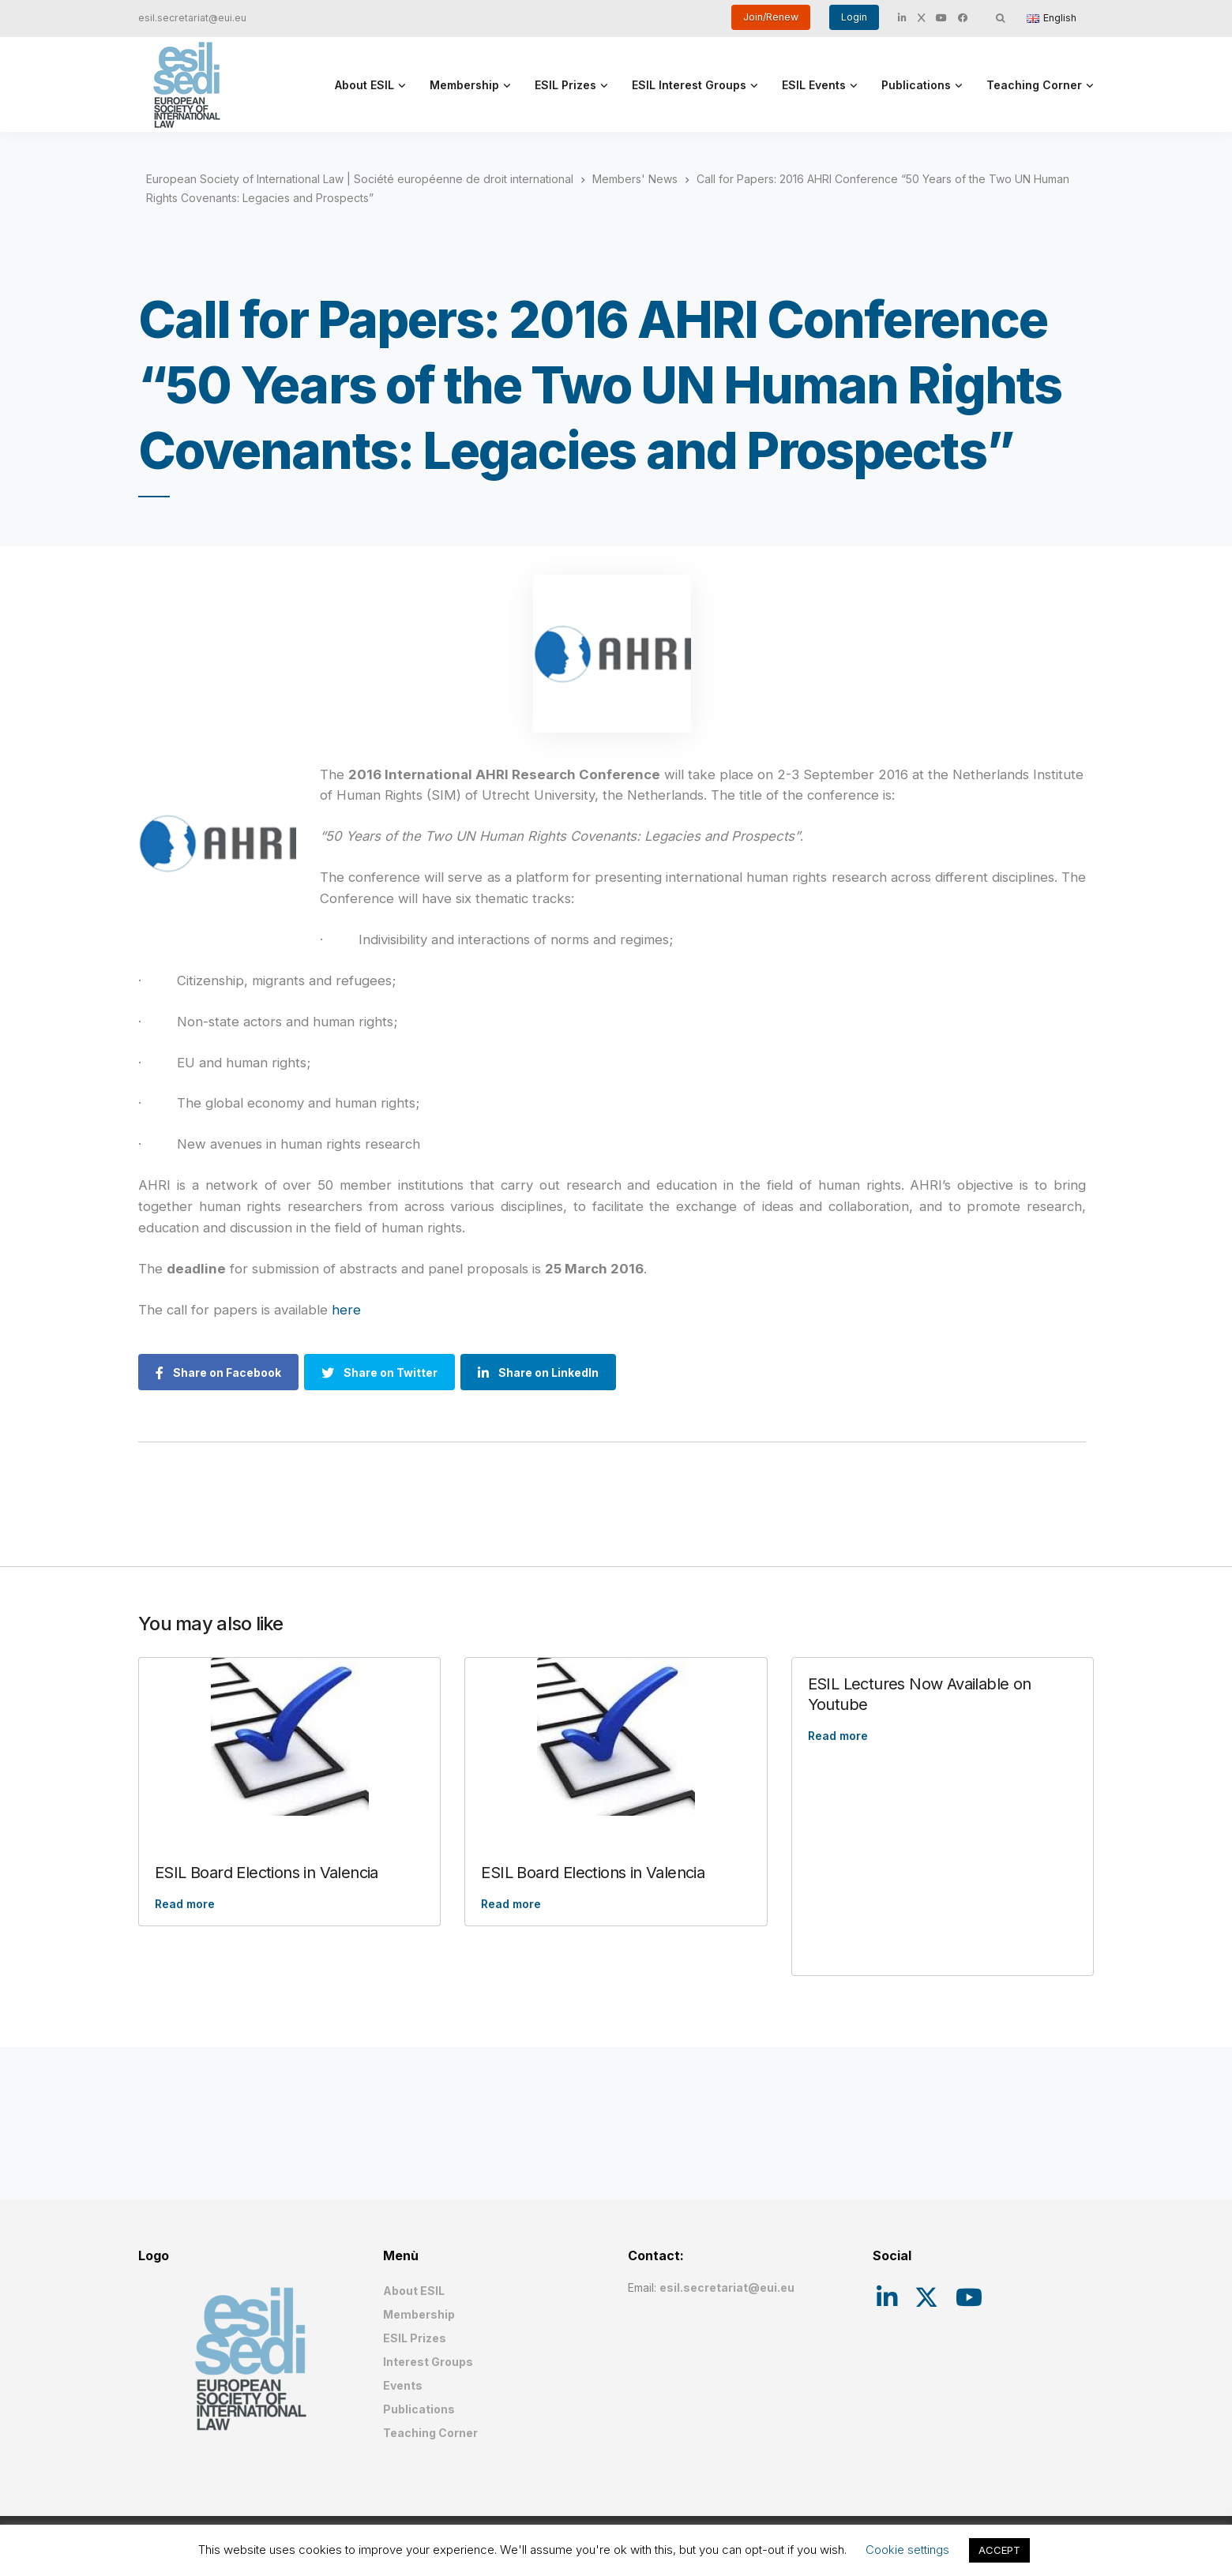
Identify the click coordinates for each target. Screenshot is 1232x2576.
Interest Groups (428, 2361)
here (346, 1310)
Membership (464, 85)
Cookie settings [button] (907, 2549)
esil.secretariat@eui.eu (192, 18)
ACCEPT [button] (999, 2550)
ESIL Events (814, 85)
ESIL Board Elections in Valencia (266, 1872)
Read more (185, 1903)
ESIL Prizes (565, 85)
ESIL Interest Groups (689, 85)
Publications (916, 85)
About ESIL (364, 85)
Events (403, 2385)
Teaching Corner (1034, 85)
